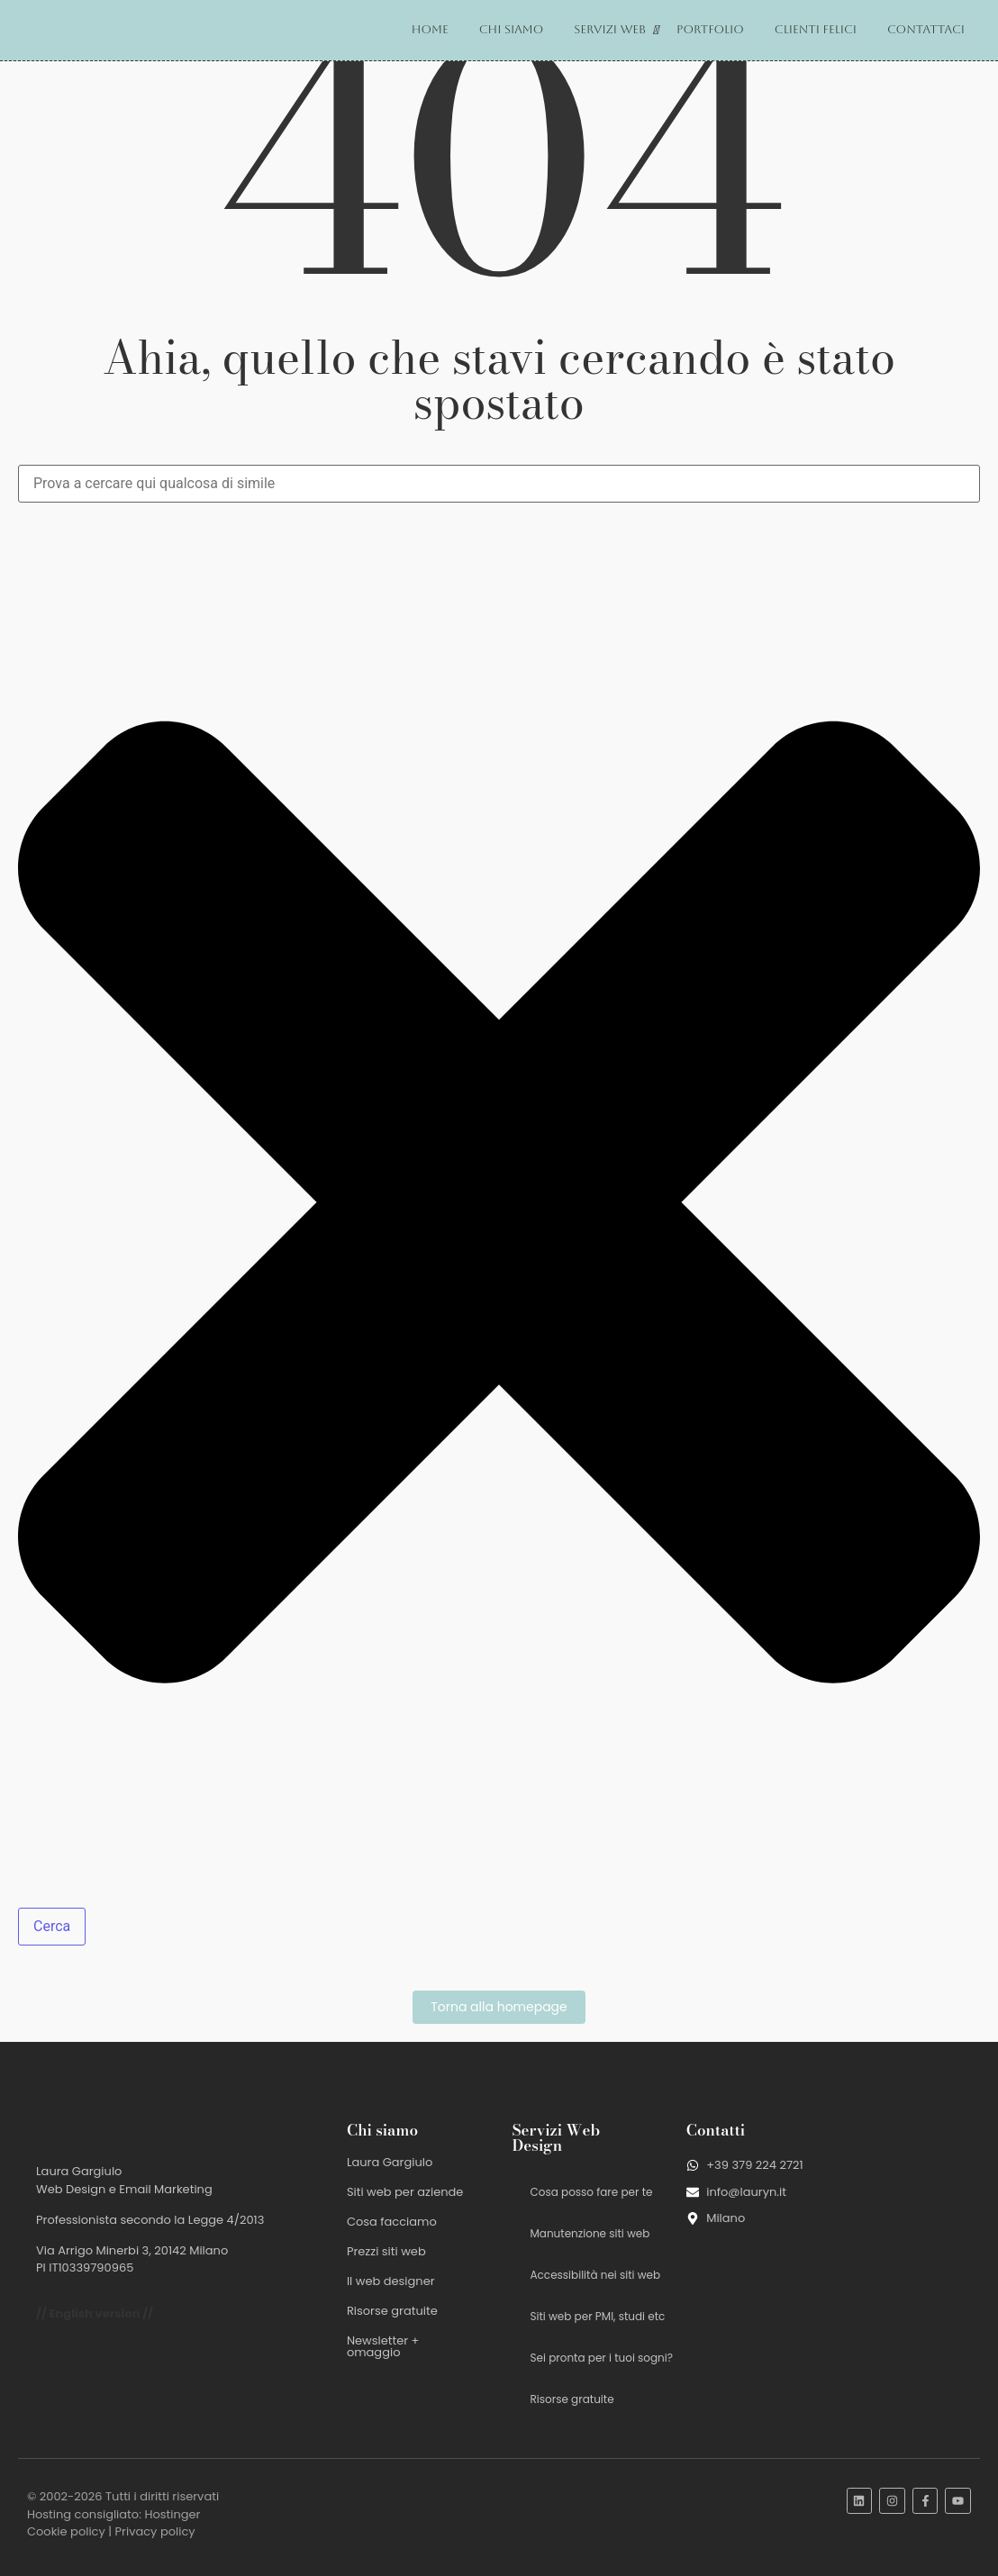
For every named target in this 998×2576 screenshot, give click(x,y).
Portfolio (710, 29)
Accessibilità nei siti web (596, 2274)
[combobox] (499, 484)
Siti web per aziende (405, 2191)
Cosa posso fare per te (592, 2192)
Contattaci (926, 29)
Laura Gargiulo (389, 2162)
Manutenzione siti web (590, 2233)
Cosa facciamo (392, 2221)
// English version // (94, 2313)
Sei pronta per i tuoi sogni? (602, 2357)
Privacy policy (155, 2531)
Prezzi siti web (386, 2251)
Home (430, 29)
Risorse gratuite (392, 2310)
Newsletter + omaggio (383, 2346)
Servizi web (613, 29)
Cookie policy (66, 2531)
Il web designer (391, 2281)
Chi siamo (511, 29)
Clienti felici (816, 29)
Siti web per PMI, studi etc (598, 2316)
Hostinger (172, 2514)
